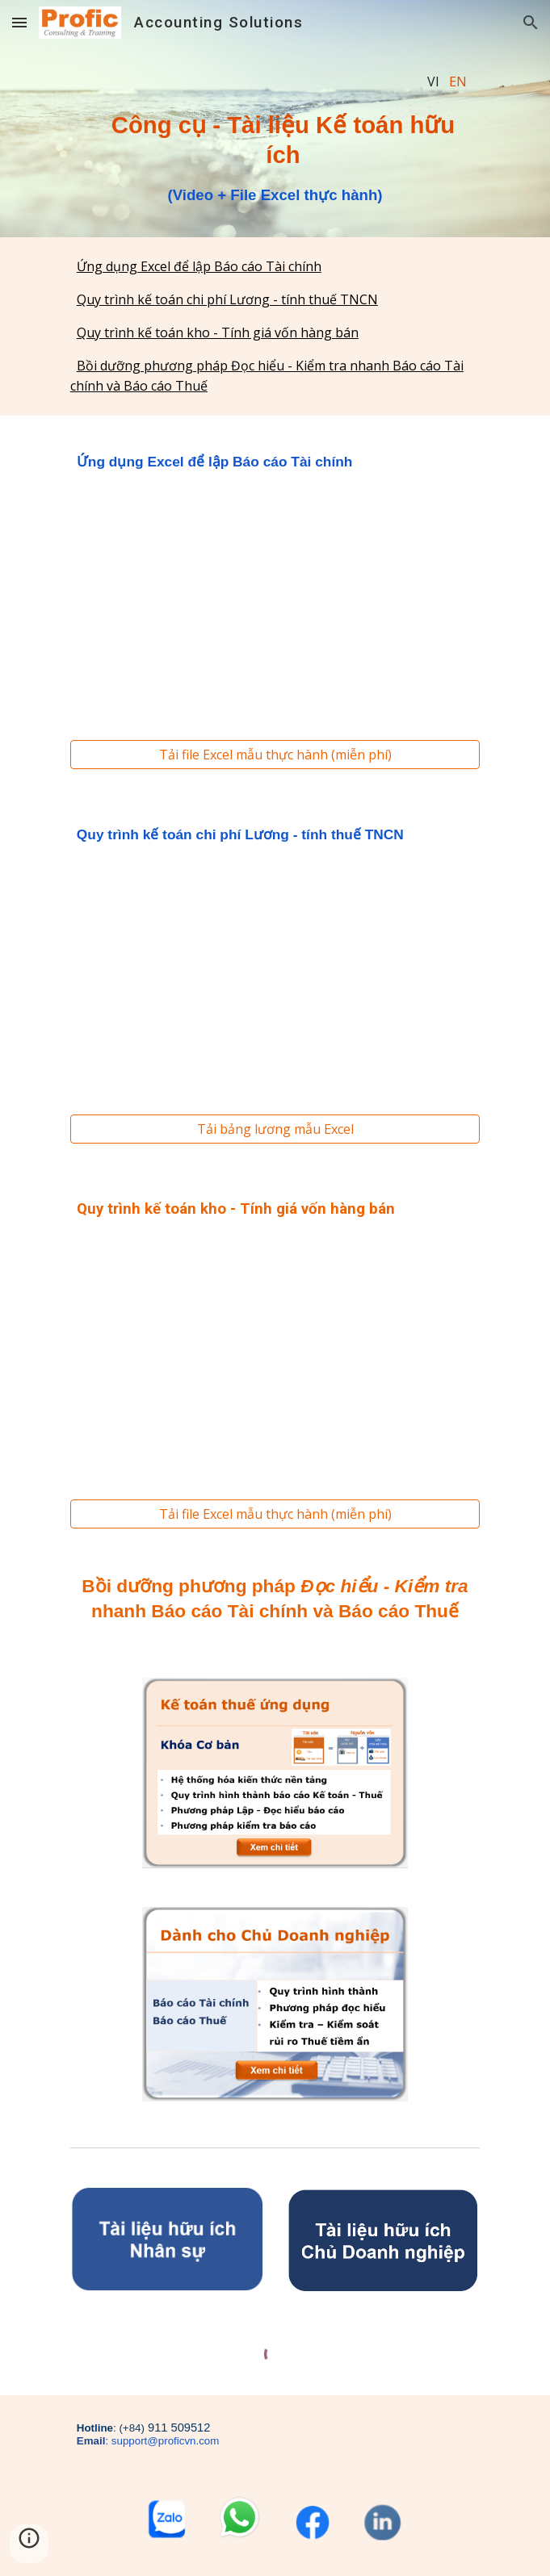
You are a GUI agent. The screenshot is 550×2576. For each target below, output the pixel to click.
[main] (275, 82)
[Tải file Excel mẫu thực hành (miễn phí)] (275, 754)
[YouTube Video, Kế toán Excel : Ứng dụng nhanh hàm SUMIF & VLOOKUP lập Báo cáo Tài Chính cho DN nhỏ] (275, 603)
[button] (19, 22)
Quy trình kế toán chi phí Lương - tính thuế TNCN (227, 299)
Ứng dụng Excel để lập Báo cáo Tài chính (199, 266)
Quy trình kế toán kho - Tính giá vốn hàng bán (218, 332)
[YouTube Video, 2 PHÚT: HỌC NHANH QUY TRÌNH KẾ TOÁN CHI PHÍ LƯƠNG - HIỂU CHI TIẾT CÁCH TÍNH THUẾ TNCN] (275, 976)
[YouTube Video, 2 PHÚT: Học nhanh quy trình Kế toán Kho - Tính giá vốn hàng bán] (275, 1355)
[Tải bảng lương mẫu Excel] (275, 1129)
